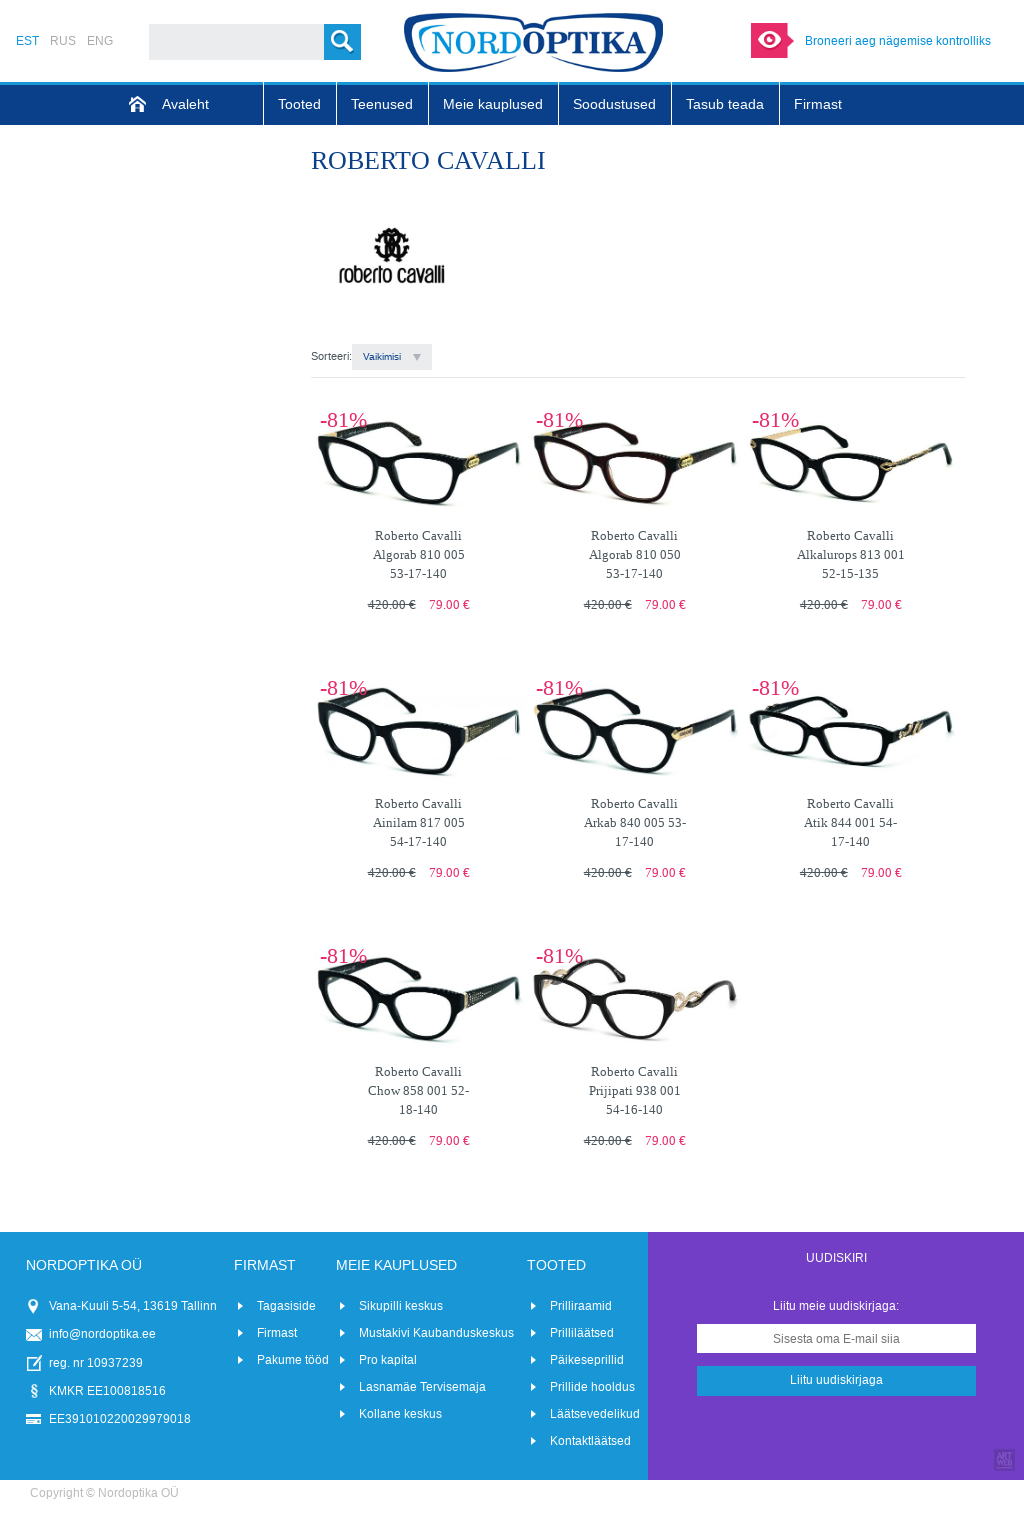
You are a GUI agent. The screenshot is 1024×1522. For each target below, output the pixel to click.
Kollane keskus (400, 1414)
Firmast (277, 1333)
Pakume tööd (293, 1360)
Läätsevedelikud (595, 1414)
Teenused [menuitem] (382, 104)
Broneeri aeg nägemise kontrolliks (898, 41)
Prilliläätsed (582, 1333)
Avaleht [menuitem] (185, 104)
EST (27, 41)
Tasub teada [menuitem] (725, 104)
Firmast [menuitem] (818, 104)
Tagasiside (286, 1306)
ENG (100, 41)
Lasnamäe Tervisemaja (422, 1387)
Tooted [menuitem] (299, 104)
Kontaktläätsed (590, 1441)
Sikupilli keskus (401, 1306)
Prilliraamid (581, 1306)
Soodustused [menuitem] (614, 104)
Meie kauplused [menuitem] (493, 104)
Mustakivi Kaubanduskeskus (436, 1333)
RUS (63, 41)
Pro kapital (388, 1360)
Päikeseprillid (587, 1360)
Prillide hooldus (592, 1387)
